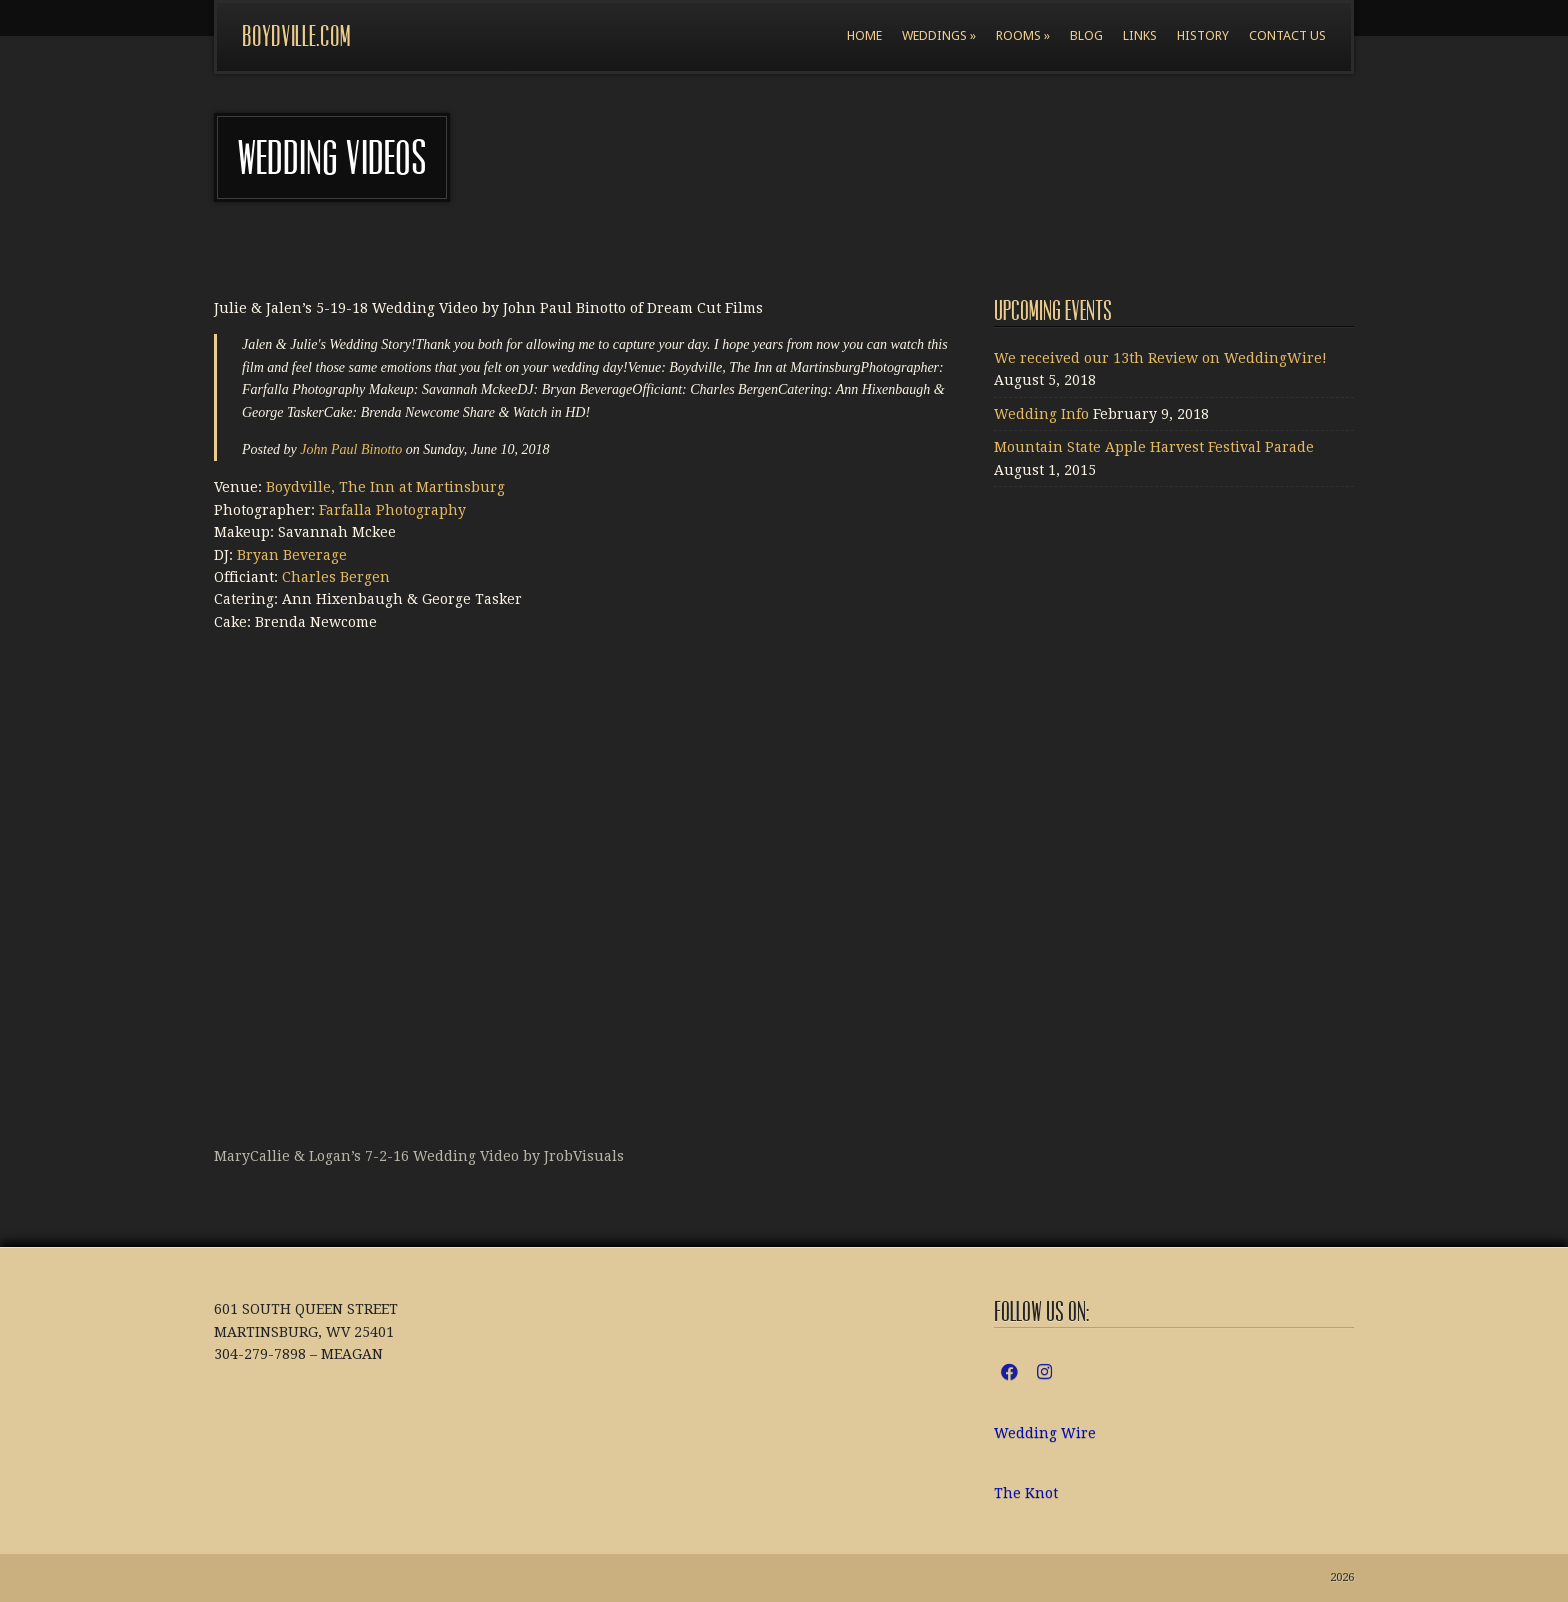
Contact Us (1287, 35)
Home (864, 35)
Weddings (939, 35)
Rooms (1023, 35)
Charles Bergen (336, 577)
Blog (1086, 35)
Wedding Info (1041, 414)
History (1203, 35)
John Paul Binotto (351, 449)
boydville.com (296, 36)
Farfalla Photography (392, 510)
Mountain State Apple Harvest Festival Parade (1154, 447)
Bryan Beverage (292, 555)
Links (1140, 35)
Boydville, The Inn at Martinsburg (385, 487)
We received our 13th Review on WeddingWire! (1160, 358)
